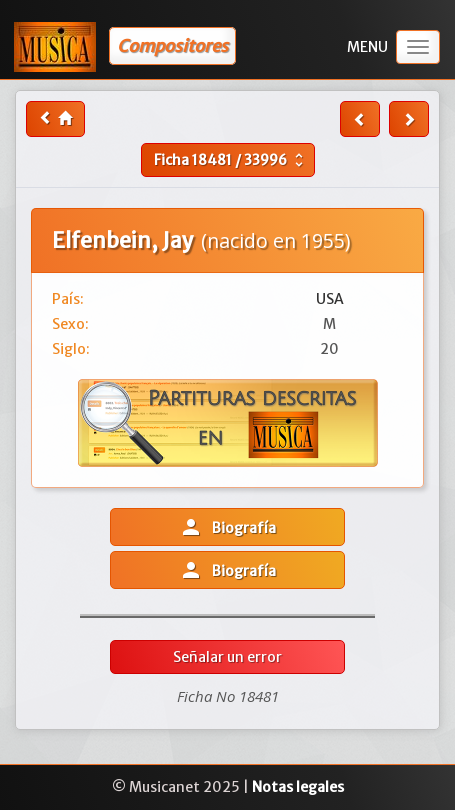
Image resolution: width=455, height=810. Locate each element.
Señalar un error (227, 657)
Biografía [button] (227, 527)
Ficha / (231, 160)
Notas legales (298, 787)
